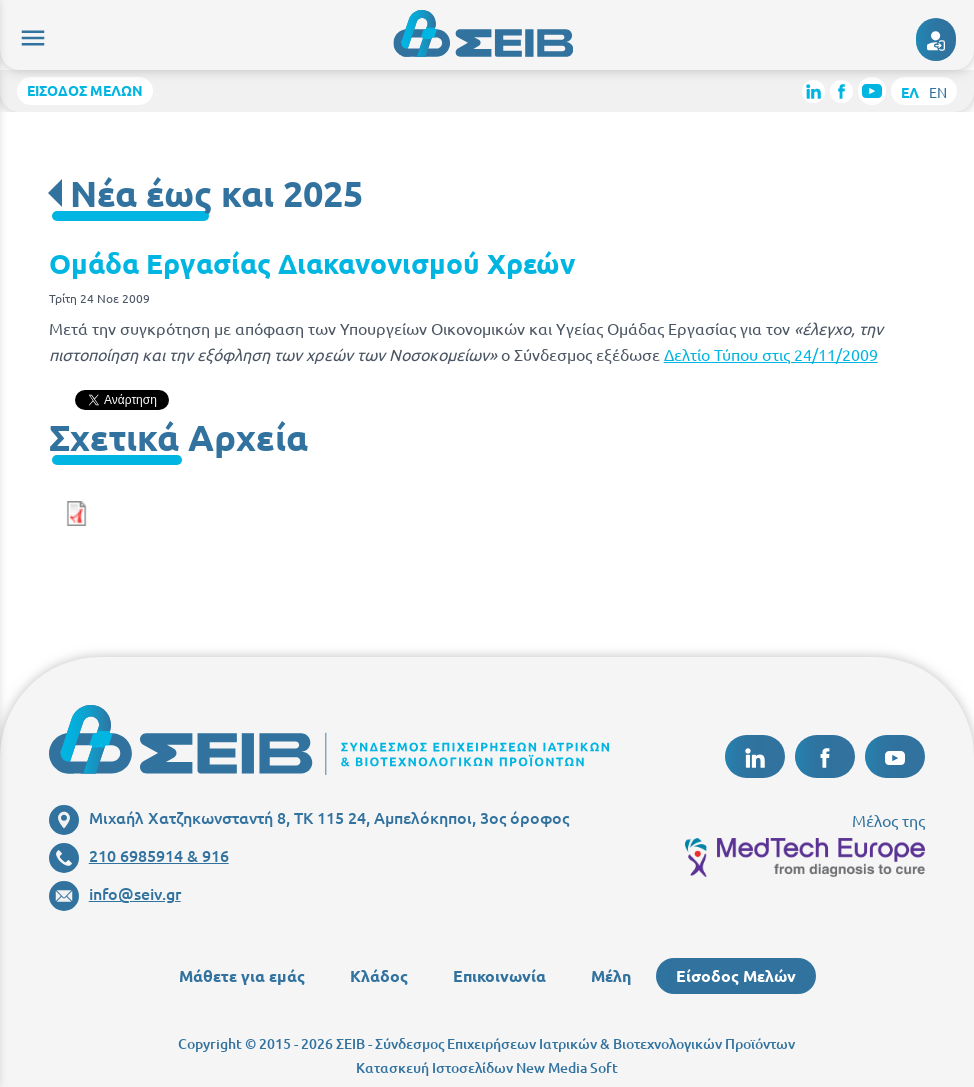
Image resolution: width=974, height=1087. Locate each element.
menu (30, 35)
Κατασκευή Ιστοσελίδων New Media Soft (487, 1067)
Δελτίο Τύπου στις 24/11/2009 (771, 354)
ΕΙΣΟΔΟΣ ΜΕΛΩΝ (85, 90)
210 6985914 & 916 (139, 855)
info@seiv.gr (115, 893)
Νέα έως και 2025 (216, 193)
